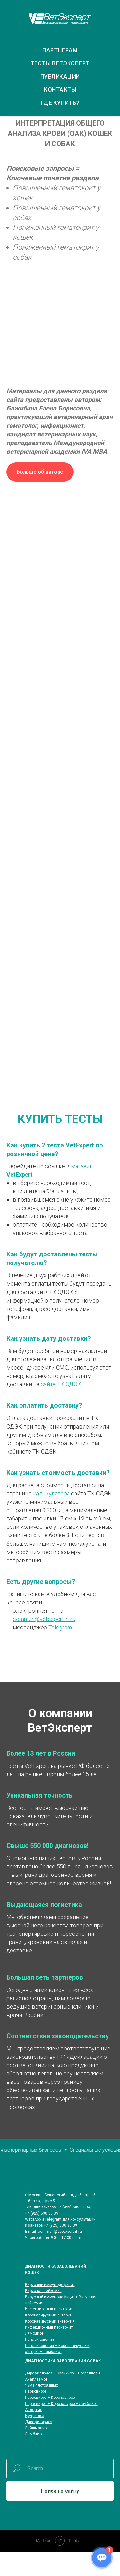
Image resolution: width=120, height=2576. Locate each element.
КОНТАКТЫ (60, 89)
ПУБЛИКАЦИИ (60, 76)
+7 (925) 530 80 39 (60, 2225)
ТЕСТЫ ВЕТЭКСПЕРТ (60, 63)
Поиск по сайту (60, 2491)
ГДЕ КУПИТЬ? (60, 102)
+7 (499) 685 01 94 (73, 2207)
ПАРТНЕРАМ (60, 50)
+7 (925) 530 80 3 (40, 2213)
